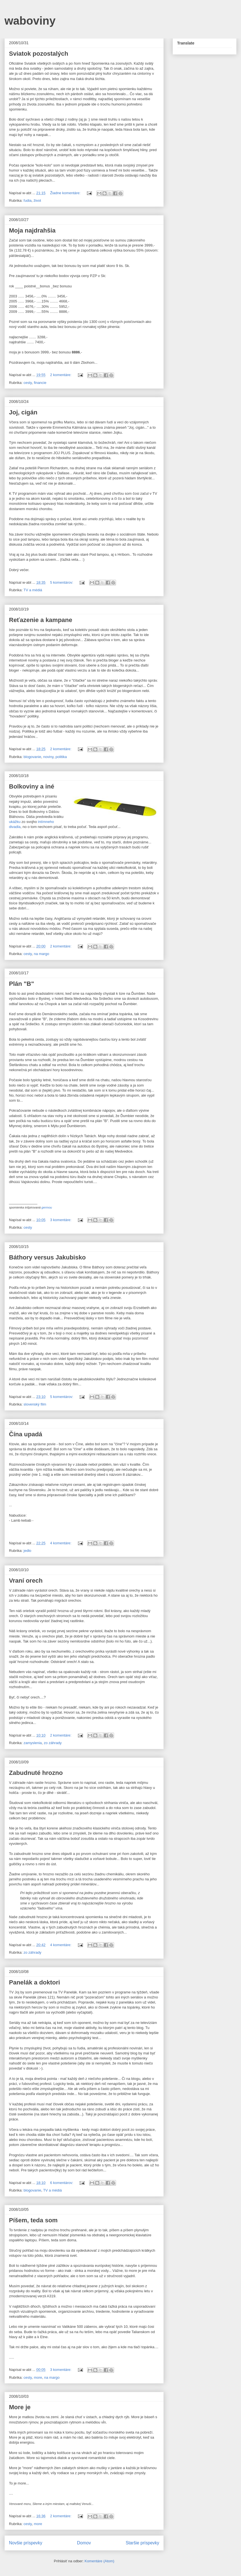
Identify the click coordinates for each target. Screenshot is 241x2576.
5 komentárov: (62, 582)
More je (20, 2407)
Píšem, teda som (33, 2220)
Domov (84, 2542)
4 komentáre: (61, 1543)
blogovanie (32, 757)
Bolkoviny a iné (31, 786)
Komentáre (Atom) (99, 2561)
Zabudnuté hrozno (36, 1772)
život (37, 200)
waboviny (29, 21)
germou (46, 1207)
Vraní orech (26, 1580)
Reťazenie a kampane (40, 619)
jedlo (27, 1551)
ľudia (27, 200)
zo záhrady (53, 1743)
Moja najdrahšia (32, 230)
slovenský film (35, 1404)
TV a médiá (33, 590)
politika (61, 757)
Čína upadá (25, 1434)
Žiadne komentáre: (66, 193)
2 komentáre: (61, 375)
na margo (41, 954)
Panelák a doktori (34, 1982)
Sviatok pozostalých (38, 53)
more (38, 2377)
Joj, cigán (23, 412)
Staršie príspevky (142, 2542)
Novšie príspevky (25, 2542)
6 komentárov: (62, 2183)
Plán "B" (21, 983)
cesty (28, 383)
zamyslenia (33, 1743)
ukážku (14, 822)
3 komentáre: (61, 1220)
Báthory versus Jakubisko (47, 1257)
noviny (48, 757)
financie (40, 383)
